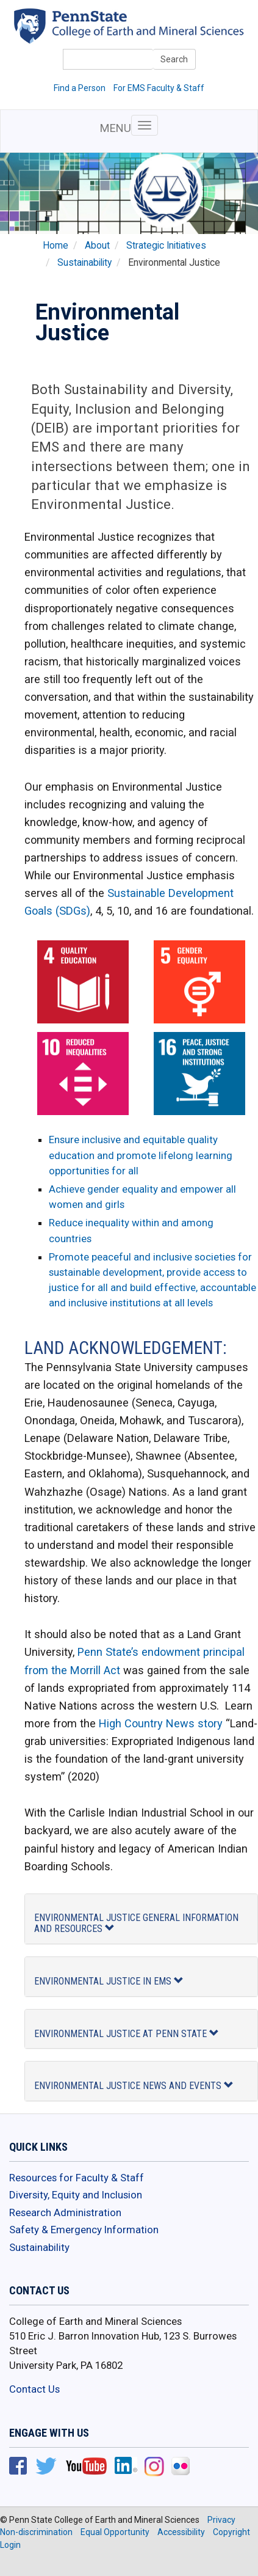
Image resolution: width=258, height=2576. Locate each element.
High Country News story (161, 1723)
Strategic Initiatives (166, 245)
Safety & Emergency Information (84, 2229)
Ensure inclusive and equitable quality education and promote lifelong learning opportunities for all (140, 1154)
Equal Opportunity (115, 2532)
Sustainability (84, 262)
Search (174, 59)
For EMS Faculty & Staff (158, 88)
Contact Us (34, 2389)
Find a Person (80, 88)
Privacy (221, 2520)
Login (10, 2545)
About (97, 245)
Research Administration (65, 2212)
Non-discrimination (36, 2532)
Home (55, 245)
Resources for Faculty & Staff (76, 2178)
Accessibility (181, 2532)
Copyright (231, 2532)
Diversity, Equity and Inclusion (75, 2195)
